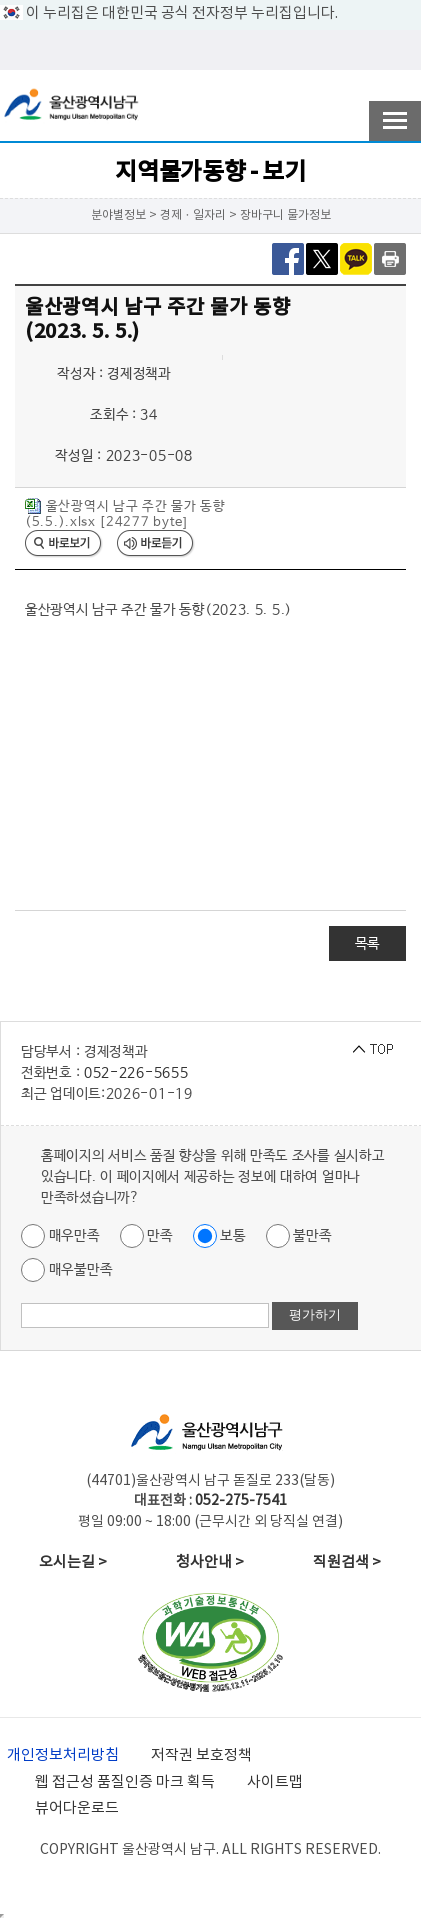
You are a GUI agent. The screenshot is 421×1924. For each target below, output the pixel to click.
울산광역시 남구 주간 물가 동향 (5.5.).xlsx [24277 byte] (125, 514)
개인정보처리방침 (63, 1755)
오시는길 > (73, 1562)
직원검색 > (347, 1562)
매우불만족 (66, 1270)
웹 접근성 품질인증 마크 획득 (125, 1782)
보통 (219, 1236)
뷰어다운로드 (77, 1808)
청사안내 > (210, 1562)
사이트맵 (275, 1782)
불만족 (299, 1236)
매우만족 (60, 1236)
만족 (146, 1236)
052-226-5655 (136, 1073)
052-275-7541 (241, 1501)
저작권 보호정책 (201, 1755)
